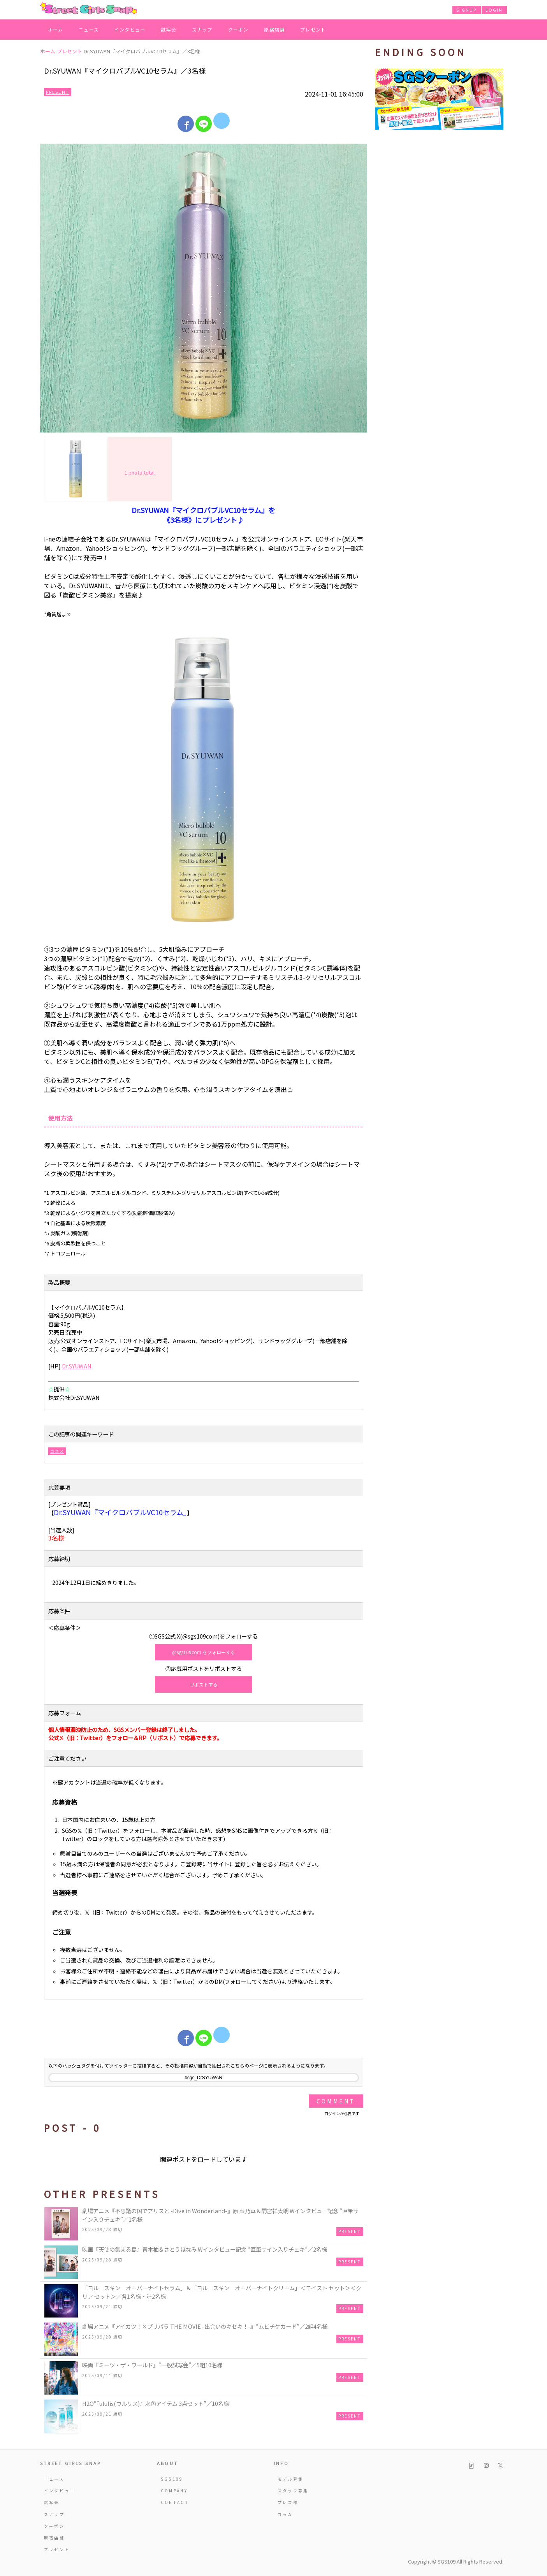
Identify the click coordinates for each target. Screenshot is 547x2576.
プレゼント (313, 29)
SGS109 (172, 2479)
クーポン (238, 29)
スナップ (202, 29)
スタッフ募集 (293, 2490)
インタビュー (129, 29)
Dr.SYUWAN (76, 1366)
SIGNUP (466, 10)
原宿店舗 (274, 29)
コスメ (57, 1451)
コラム (285, 2514)
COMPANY (174, 2490)
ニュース (89, 29)
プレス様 (288, 2502)
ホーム (55, 29)
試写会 (168, 29)
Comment (336, 2101)
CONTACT (175, 2502)
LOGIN (494, 10)
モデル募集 (291, 2479)
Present (58, 92)
